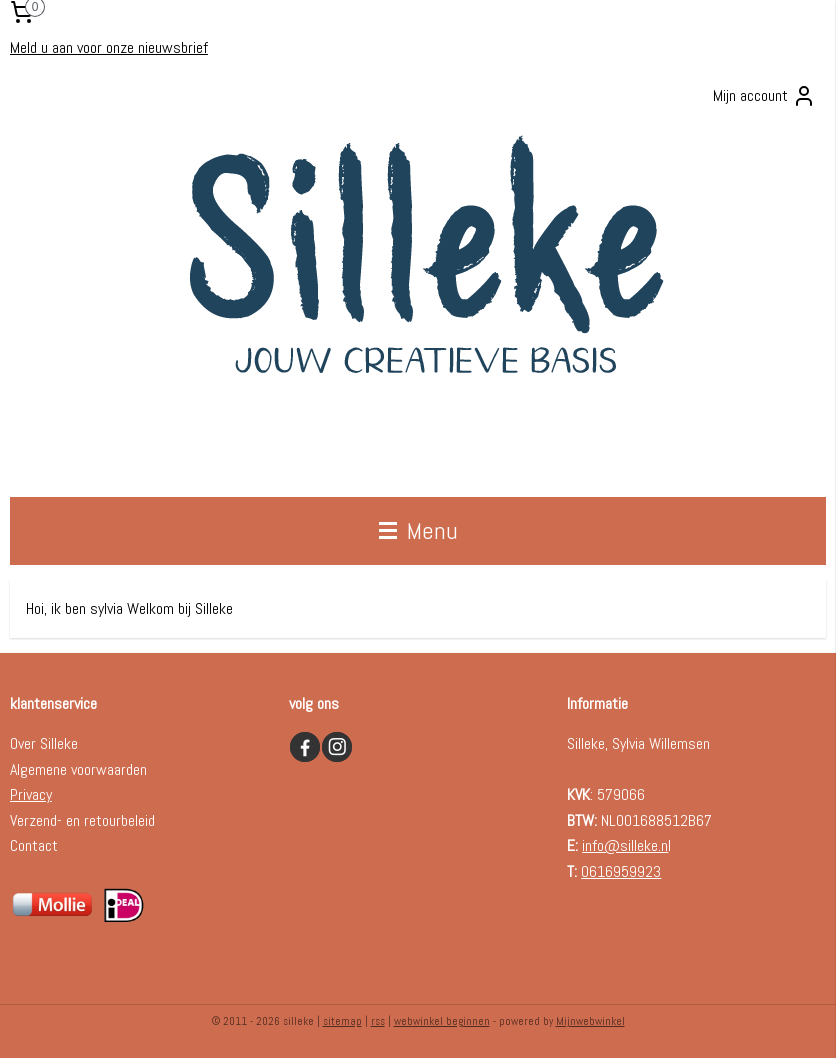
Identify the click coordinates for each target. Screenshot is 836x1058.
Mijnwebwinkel (590, 1021)
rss (378, 1021)
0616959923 (621, 871)
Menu (418, 530)
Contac (31, 845)
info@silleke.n (625, 845)
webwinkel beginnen (442, 1021)
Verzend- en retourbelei (79, 820)
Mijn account (764, 96)
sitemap (342, 1021)
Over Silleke (44, 743)
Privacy (31, 794)
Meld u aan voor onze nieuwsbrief (109, 47)
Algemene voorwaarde (75, 769)
